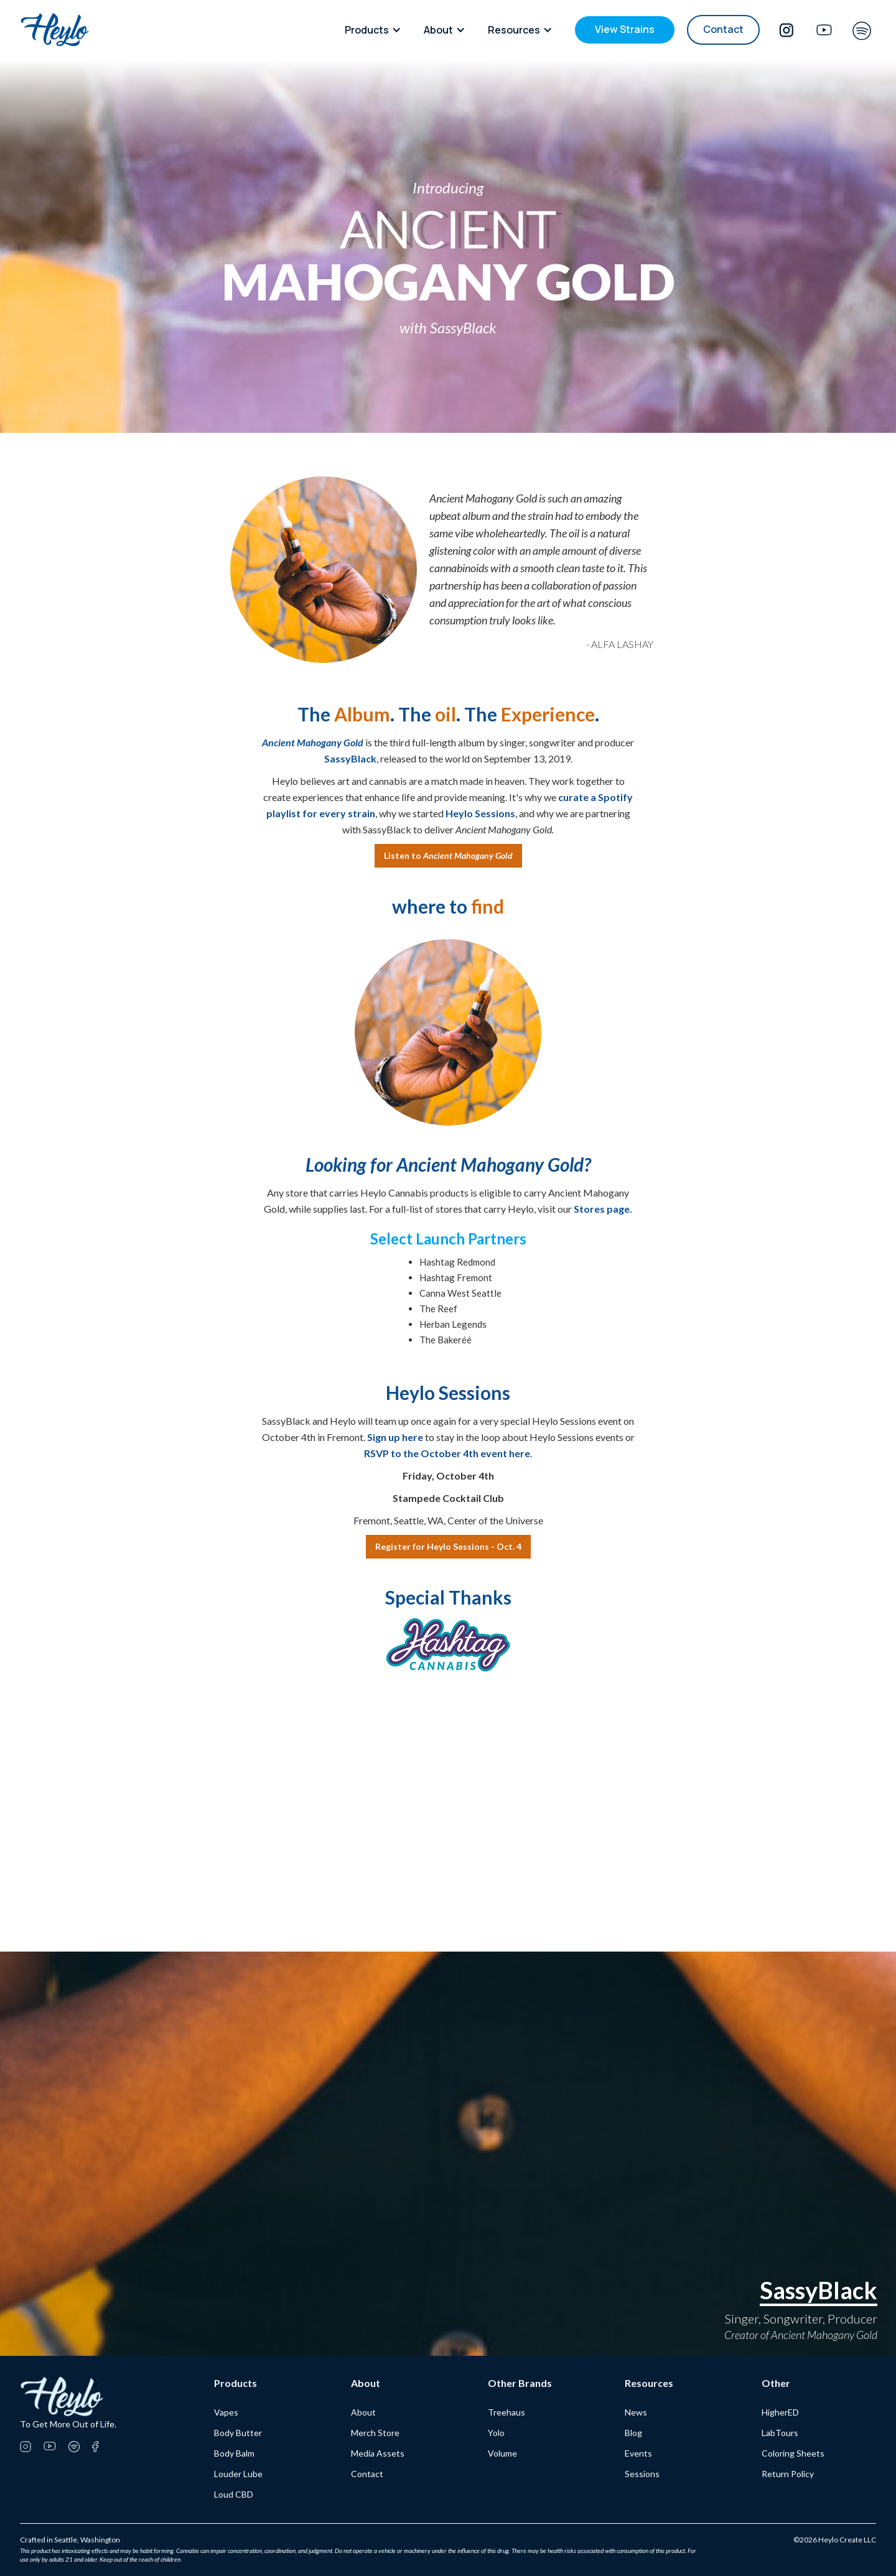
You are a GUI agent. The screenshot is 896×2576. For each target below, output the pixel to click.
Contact (723, 29)
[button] (377, 30)
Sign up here (395, 1437)
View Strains (625, 29)
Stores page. (603, 1209)
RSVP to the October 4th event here (447, 1453)
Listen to (448, 855)
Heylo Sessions (480, 813)
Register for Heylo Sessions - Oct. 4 (448, 1546)
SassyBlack (350, 758)
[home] (55, 29)
